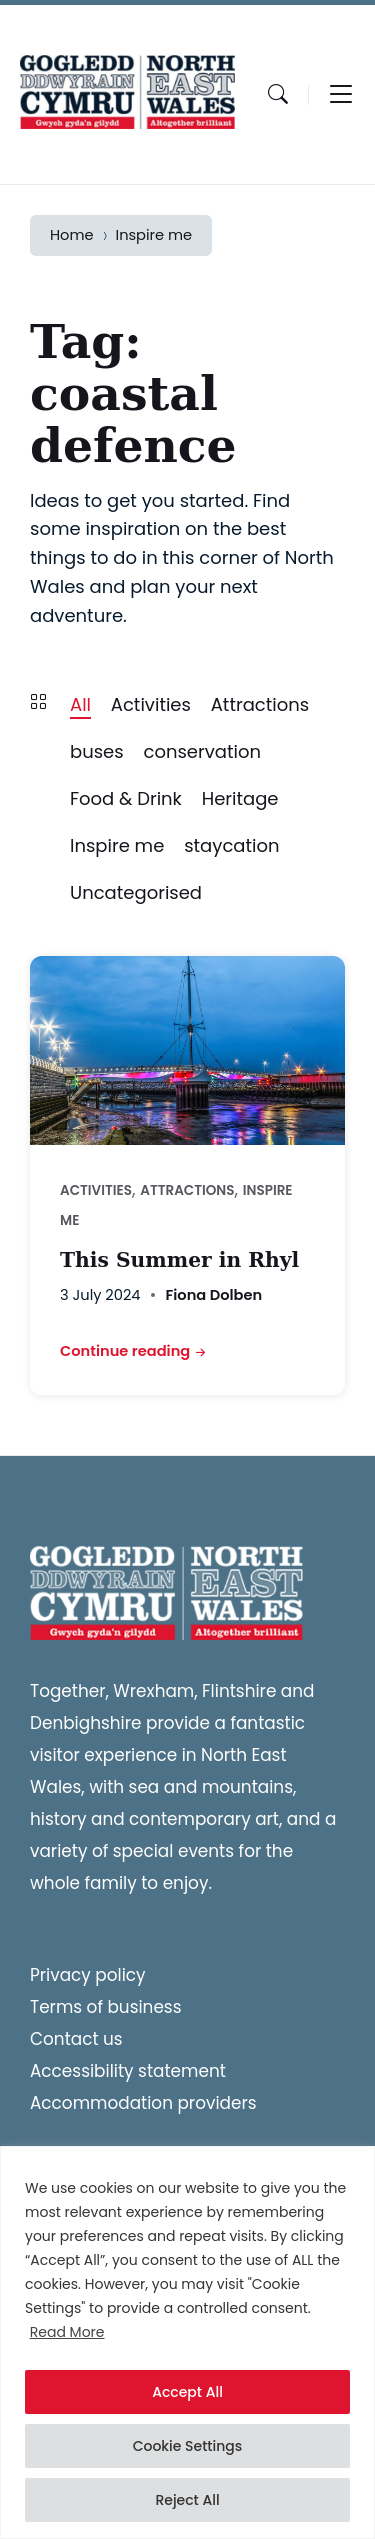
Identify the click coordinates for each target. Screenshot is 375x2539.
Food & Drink (126, 798)
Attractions (260, 704)
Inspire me (154, 235)
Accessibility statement (128, 2071)
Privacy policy (88, 1975)
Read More (67, 2332)
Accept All (187, 2392)
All (80, 704)
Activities (151, 704)
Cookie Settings (188, 2446)
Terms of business (106, 2007)
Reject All (187, 2500)
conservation (202, 751)
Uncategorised (136, 892)
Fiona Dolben (213, 1295)
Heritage (240, 798)
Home (72, 235)
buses (97, 751)
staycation (231, 845)
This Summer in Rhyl (179, 1260)
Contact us (76, 2039)
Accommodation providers (143, 2103)
